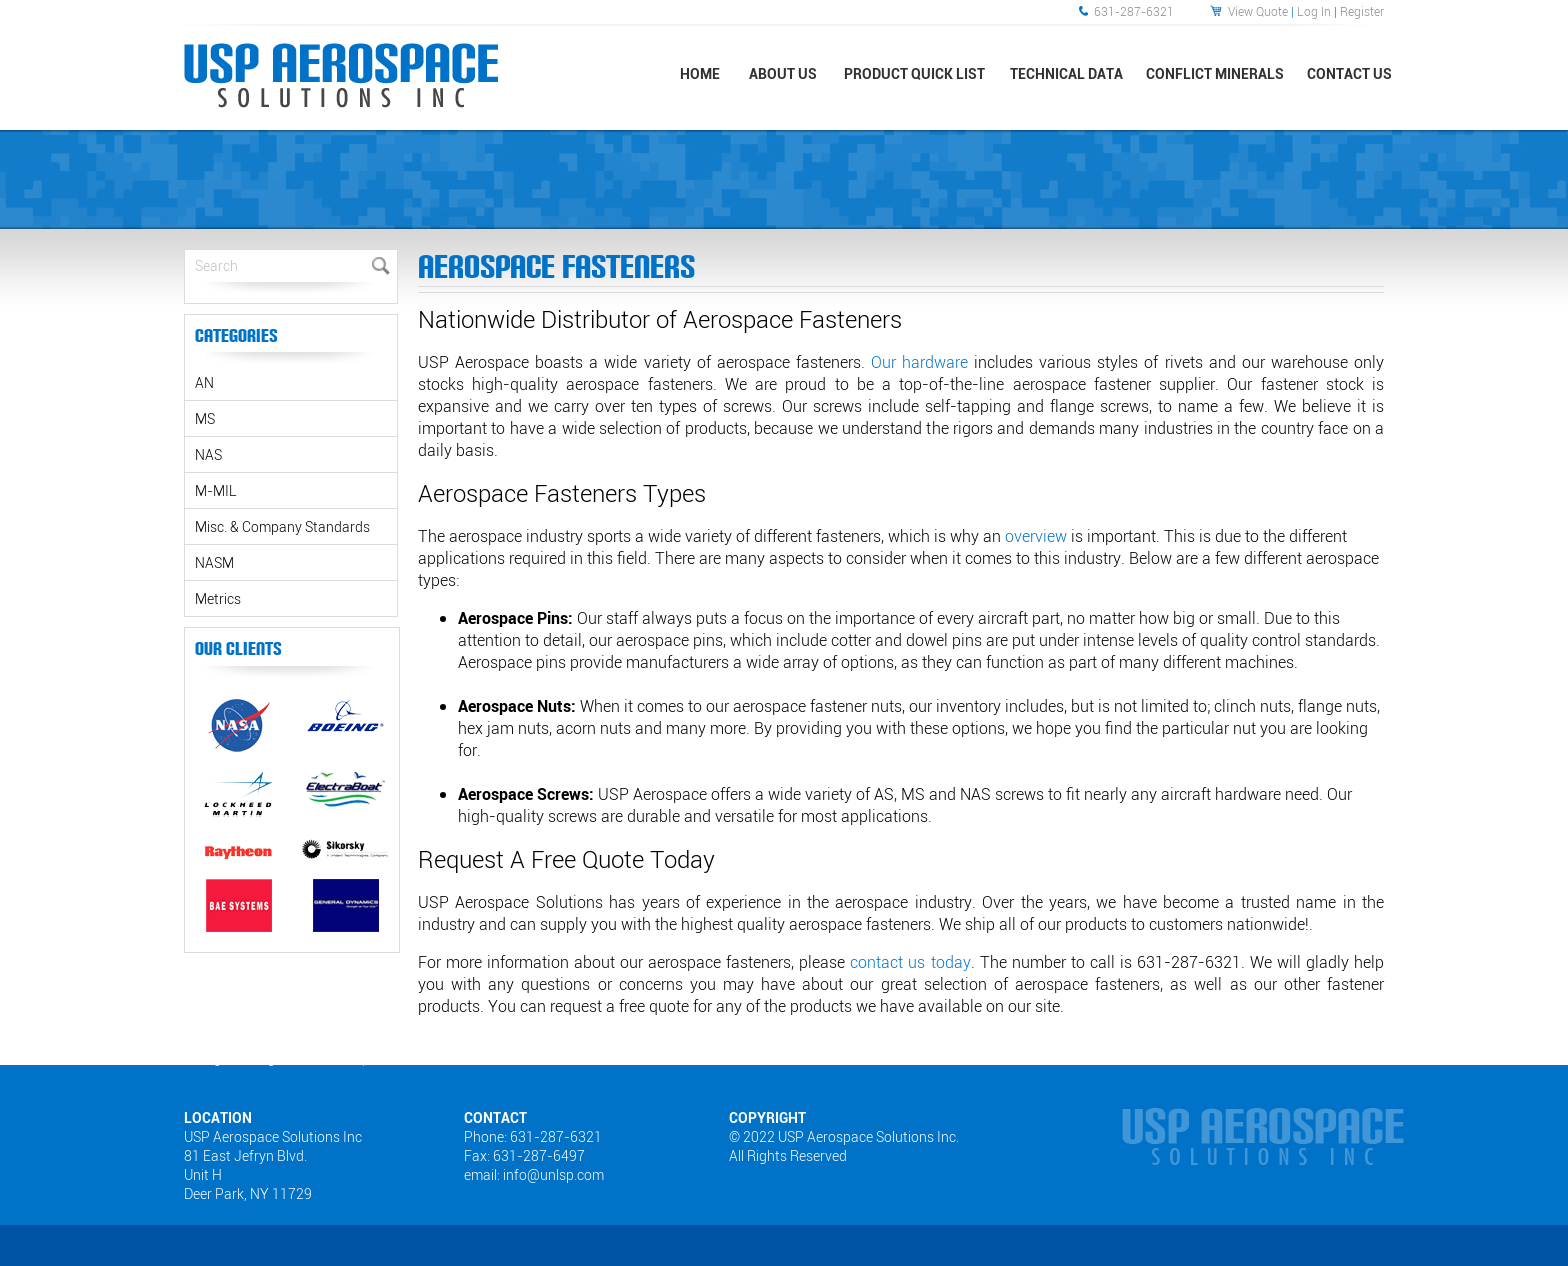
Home (700, 73)
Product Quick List (914, 73)
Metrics (218, 598)
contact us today (910, 962)
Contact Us (1349, 73)
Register (1362, 11)
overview (1036, 536)
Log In (1314, 11)
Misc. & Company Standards (282, 526)
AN (204, 382)
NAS (208, 454)
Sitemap (347, 1058)
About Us (783, 73)
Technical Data (1066, 73)
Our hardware (919, 362)
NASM (214, 562)
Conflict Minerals (1215, 73)
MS (205, 418)
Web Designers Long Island (237, 1058)
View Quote (1258, 11)
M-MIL (216, 490)
